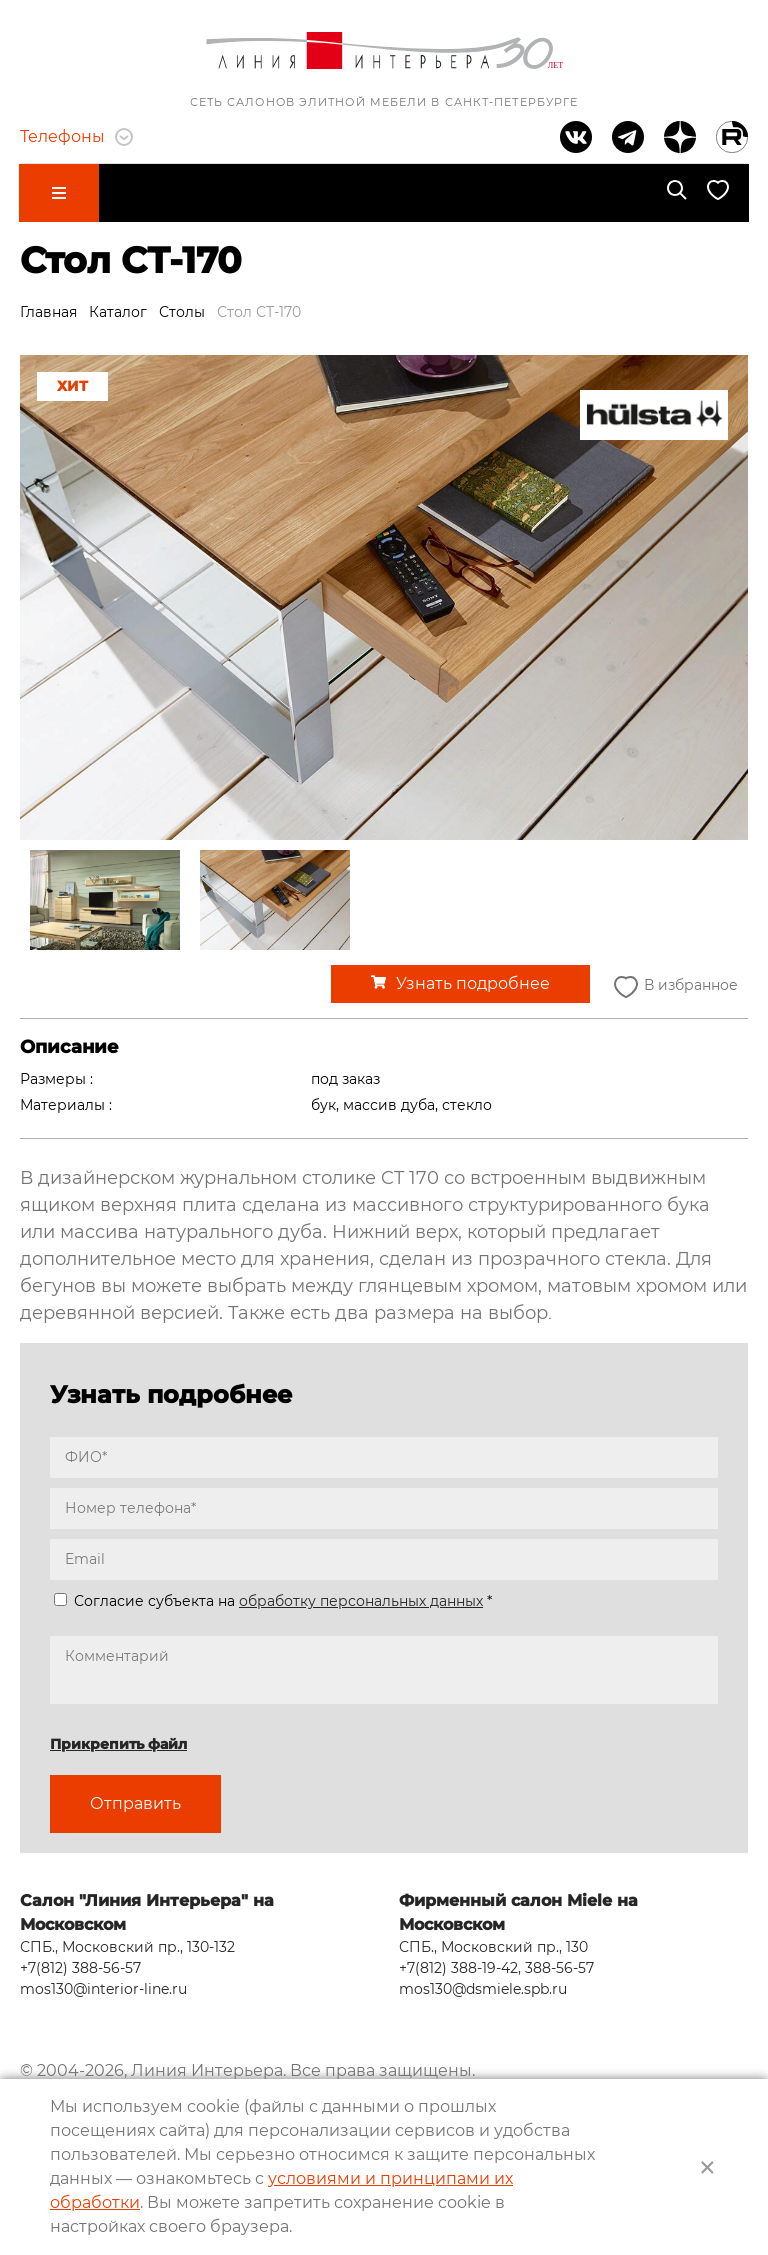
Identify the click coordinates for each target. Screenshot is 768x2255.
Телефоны (76, 136)
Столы (182, 310)
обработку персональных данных (361, 1600)
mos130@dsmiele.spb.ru (483, 1986)
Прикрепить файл (118, 1743)
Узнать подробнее (473, 982)
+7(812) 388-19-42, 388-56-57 (496, 1965)
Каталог (118, 310)
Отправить (135, 1802)
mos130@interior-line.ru (103, 1986)
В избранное (674, 985)
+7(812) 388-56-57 (80, 1965)
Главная (48, 310)
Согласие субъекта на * (273, 1600)
